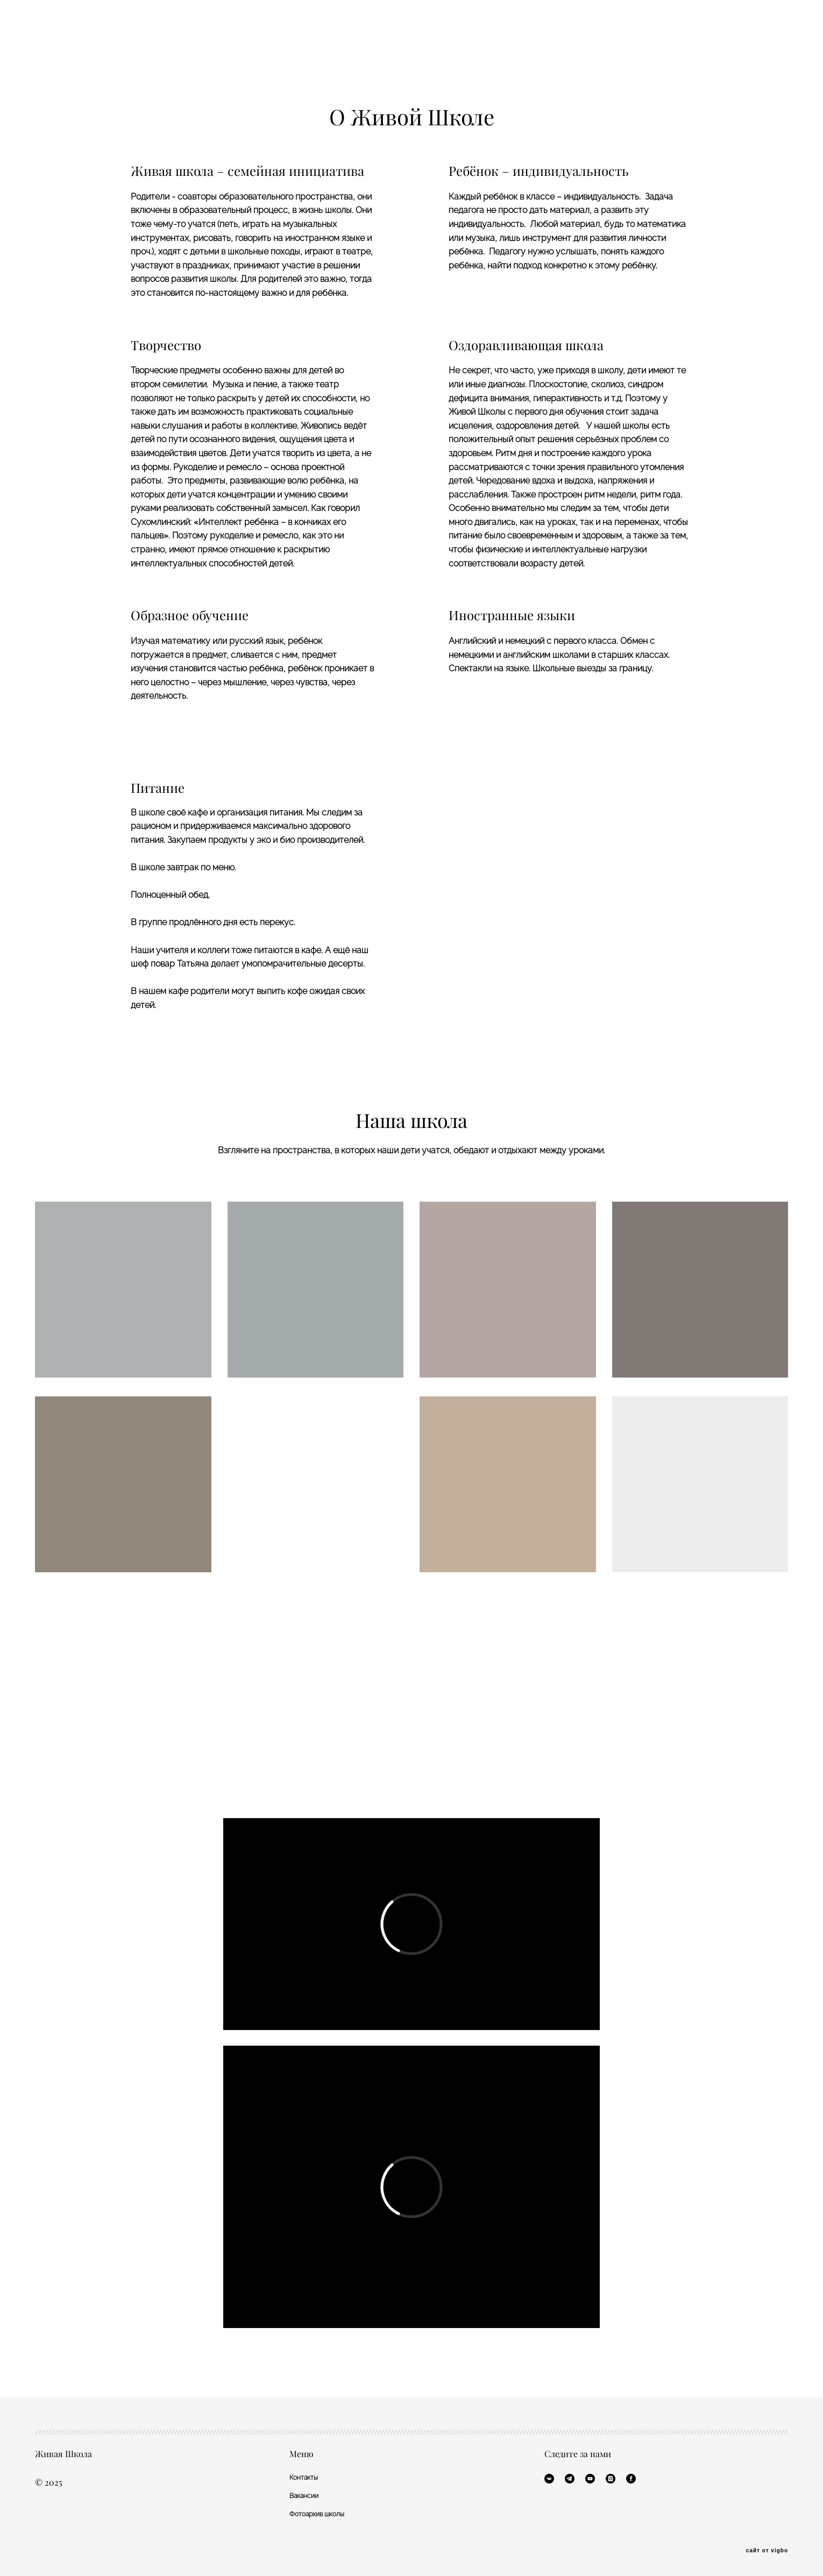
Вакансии (303, 2496)
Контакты (303, 2477)
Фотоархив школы (316, 2514)
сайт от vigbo (767, 2550)
